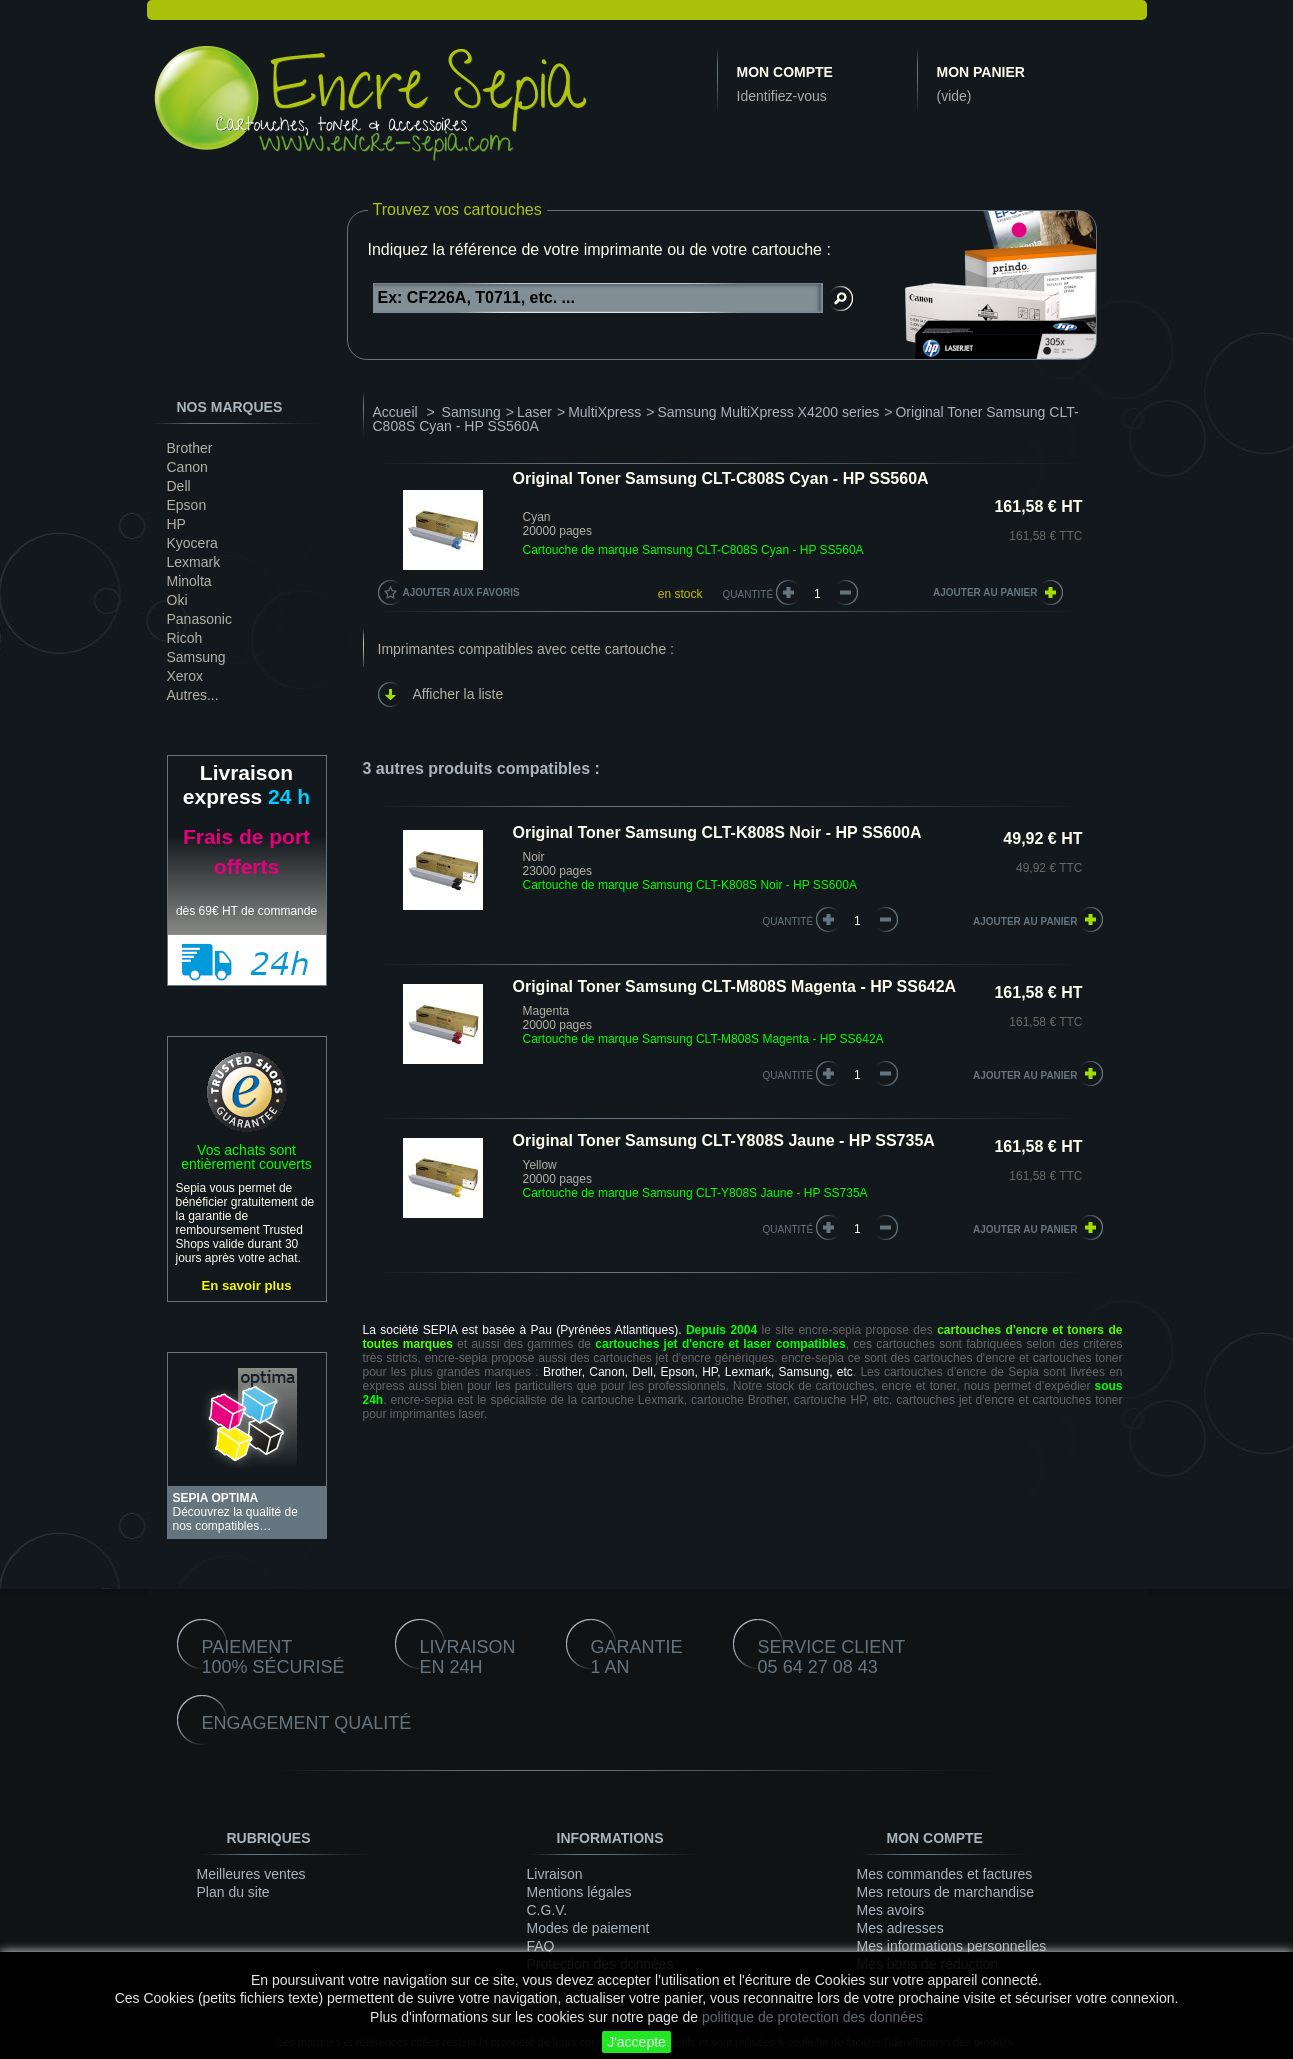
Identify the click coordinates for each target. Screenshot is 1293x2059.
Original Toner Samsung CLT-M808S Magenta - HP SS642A (735, 986)
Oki (177, 600)
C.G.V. (547, 1910)
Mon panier (981, 72)
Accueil (395, 412)
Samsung (196, 657)
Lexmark (194, 562)
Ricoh (185, 638)
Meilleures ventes (251, 1874)
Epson (187, 505)
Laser (534, 412)
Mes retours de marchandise (945, 1892)
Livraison (555, 1874)
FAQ (541, 1946)
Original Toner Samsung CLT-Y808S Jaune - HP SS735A (724, 1140)
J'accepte (636, 2042)
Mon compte (785, 72)
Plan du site (233, 1892)
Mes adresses (900, 1928)
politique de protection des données (812, 2017)
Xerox (185, 676)
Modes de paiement (588, 1928)
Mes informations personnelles (952, 1946)
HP (176, 524)
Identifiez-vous (782, 96)
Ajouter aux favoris (461, 592)
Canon (187, 467)
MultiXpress (604, 412)
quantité (788, 921)
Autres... (193, 695)
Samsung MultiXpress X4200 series (769, 412)
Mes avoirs (891, 1910)
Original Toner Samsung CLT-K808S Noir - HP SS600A (717, 832)
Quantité (748, 594)
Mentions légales (579, 1892)
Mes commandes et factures (945, 1874)
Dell (179, 486)
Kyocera (192, 543)
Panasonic (199, 619)
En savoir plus (246, 1285)
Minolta (189, 581)
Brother (190, 448)
